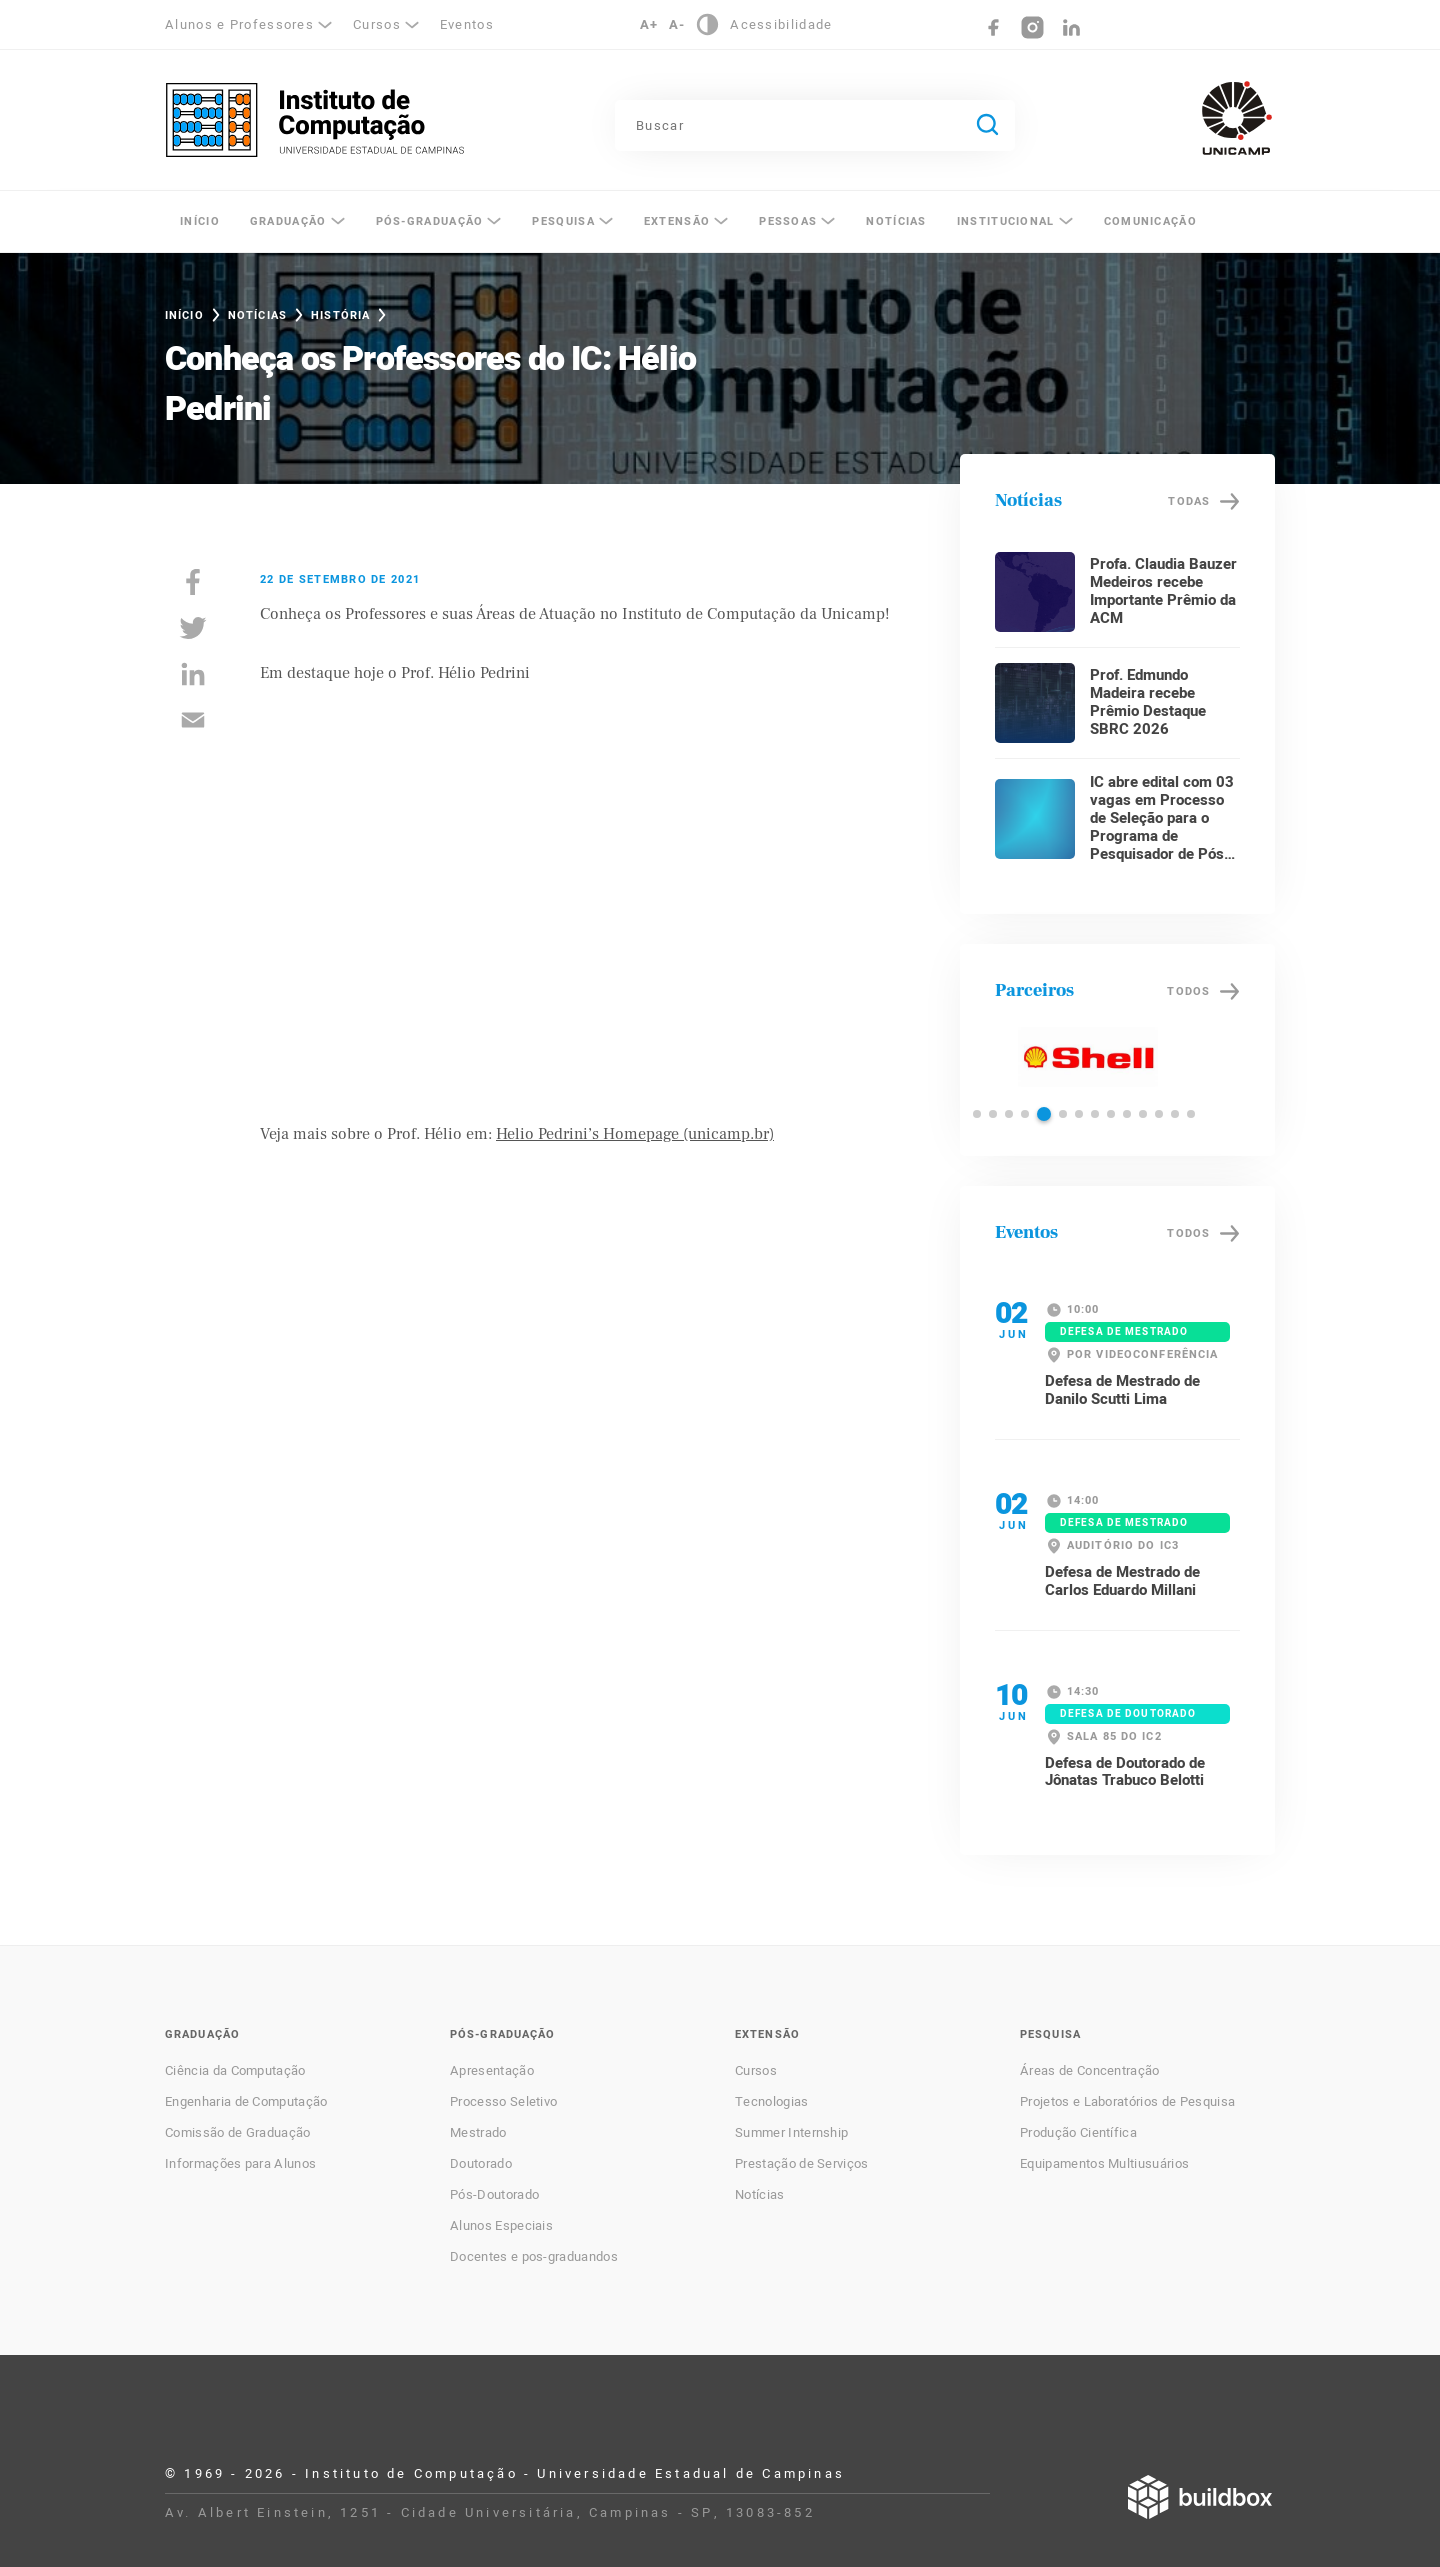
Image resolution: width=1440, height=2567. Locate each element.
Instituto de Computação (315, 120)
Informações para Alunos (240, 2164)
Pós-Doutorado (494, 2195)
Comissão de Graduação (238, 2133)
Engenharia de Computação (246, 2102)
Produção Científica (1078, 2133)
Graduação (288, 221)
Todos (1188, 991)
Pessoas (788, 221)
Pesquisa (563, 221)
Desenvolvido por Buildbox (1200, 2497)
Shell (1087, 1057)
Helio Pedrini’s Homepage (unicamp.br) (635, 1134)
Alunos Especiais (501, 2226)
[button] (977, 1114)
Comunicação (1150, 221)
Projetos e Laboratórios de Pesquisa (1127, 2102)
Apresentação (492, 2071)
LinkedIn (1071, 27)
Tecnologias (772, 2102)
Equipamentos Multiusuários (1104, 2164)
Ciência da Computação (235, 2071)
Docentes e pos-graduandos (534, 2257)
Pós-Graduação (430, 221)
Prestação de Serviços (802, 2164)
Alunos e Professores (239, 24)
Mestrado (478, 2133)
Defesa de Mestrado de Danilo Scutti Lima (1122, 1390)
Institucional (1006, 221)
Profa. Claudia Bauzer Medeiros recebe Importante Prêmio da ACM (1163, 591)
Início (200, 221)
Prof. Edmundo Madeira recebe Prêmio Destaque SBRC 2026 (1148, 702)
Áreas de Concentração (1090, 2071)
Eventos (467, 24)
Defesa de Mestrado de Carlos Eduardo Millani (1122, 1581)
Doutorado (481, 2164)
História (340, 315)
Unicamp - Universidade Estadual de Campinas (1237, 118)
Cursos (377, 24)
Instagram (1032, 27)
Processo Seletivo (503, 2102)
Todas (1189, 501)
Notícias (896, 221)
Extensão (677, 221)
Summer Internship (791, 2133)
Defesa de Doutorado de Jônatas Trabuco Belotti (1125, 1772)
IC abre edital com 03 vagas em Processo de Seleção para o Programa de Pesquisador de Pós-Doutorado (1162, 827)
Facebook (993, 27)
